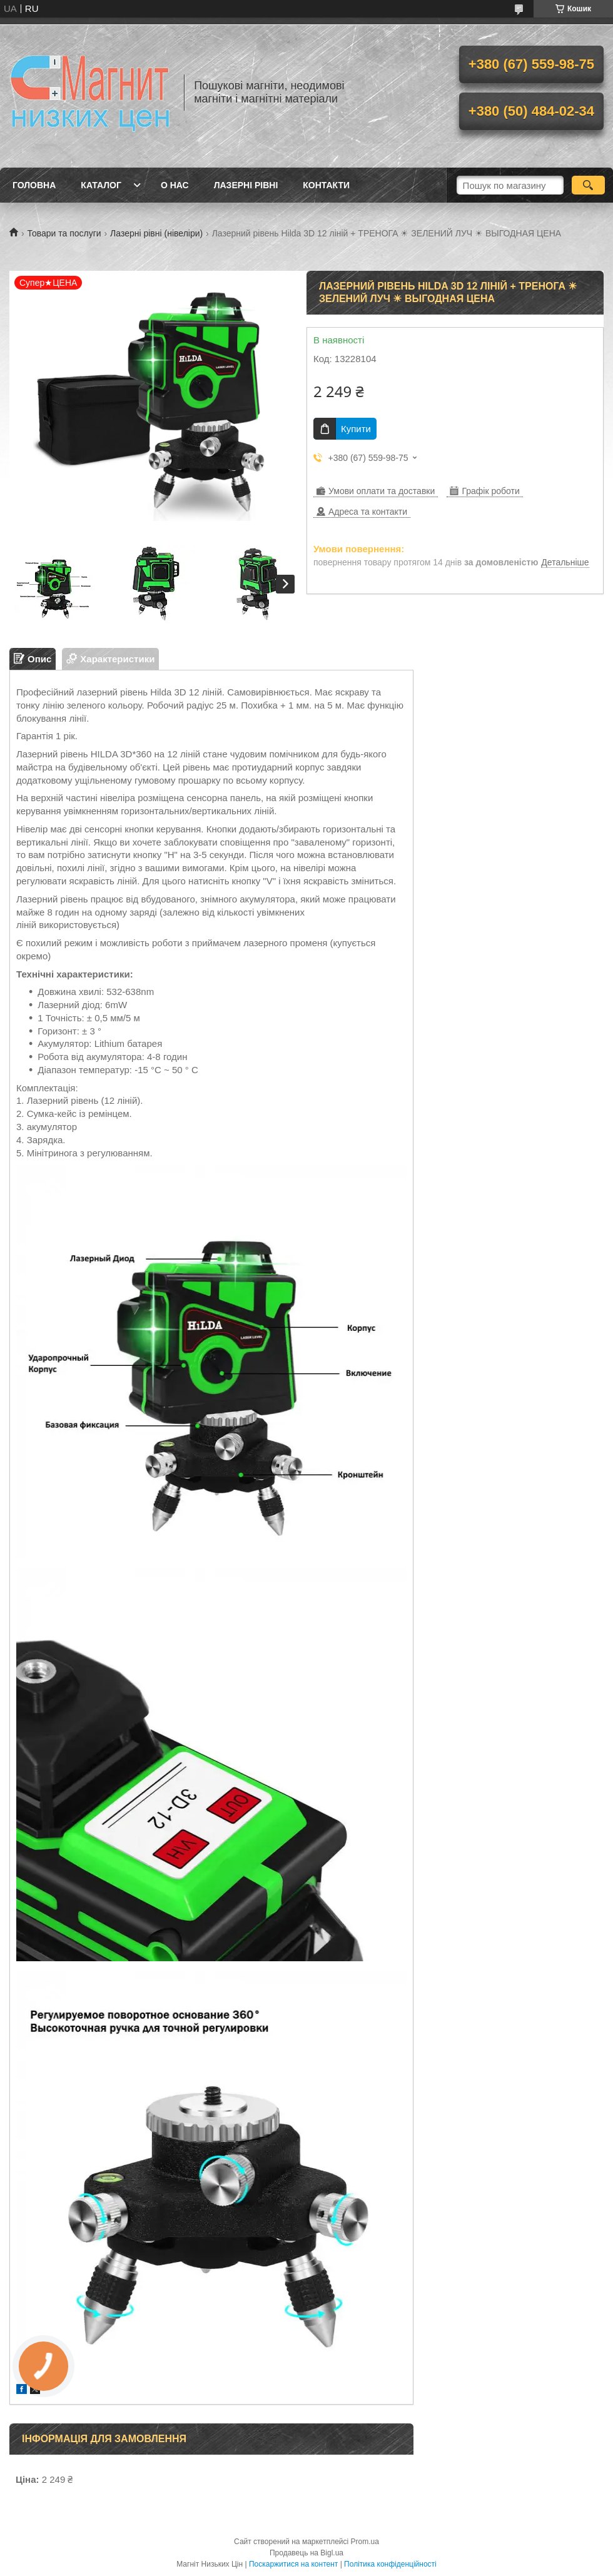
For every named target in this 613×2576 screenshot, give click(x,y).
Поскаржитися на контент (293, 2564)
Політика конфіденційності (390, 2564)
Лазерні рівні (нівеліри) (156, 233)
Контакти (326, 185)
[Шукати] (588, 185)
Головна (34, 185)
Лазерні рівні (246, 185)
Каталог (101, 185)
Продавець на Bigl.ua (306, 2552)
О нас (175, 185)
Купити (356, 428)
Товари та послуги (64, 233)
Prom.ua (365, 2541)
